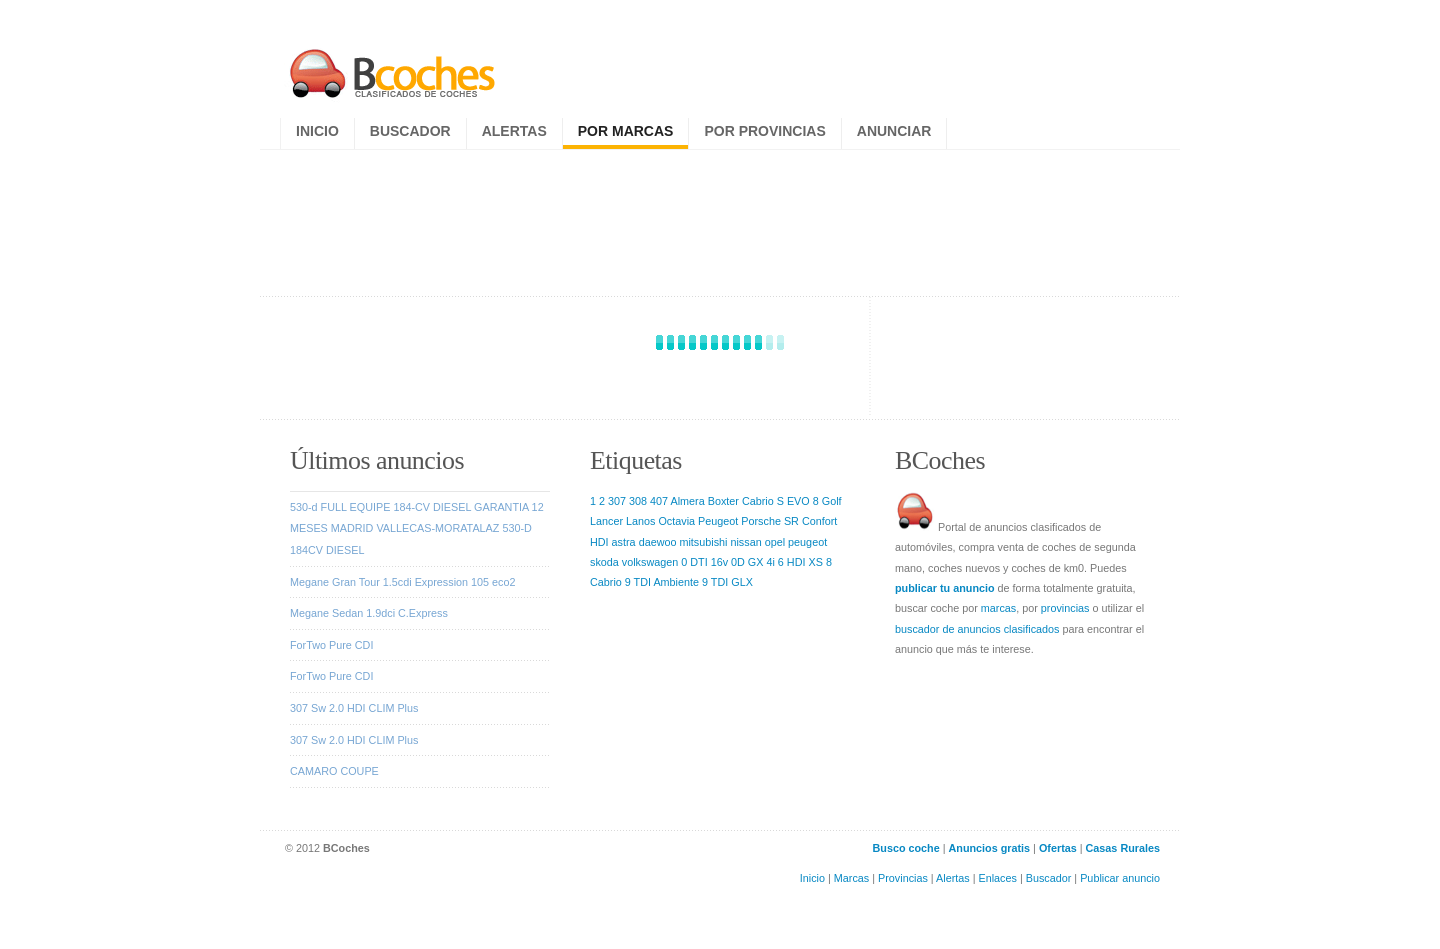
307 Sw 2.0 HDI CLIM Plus (354, 708)
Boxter (723, 501)
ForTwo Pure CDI (331, 645)
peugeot (807, 542)
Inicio (317, 131)
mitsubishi (703, 542)
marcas (998, 608)
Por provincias (764, 131)
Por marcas (626, 131)
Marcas (851, 878)
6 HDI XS (800, 562)
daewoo (658, 542)
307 (617, 501)
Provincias (903, 878)
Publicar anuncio (1120, 878)
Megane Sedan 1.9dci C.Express (369, 613)
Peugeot (718, 521)
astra (624, 542)
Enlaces (998, 878)
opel (775, 542)
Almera (687, 501)
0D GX (747, 562)
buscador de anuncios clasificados (977, 629)
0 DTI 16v (704, 562)
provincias (1065, 608)
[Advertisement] (723, 218)
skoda (604, 562)
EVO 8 (803, 501)
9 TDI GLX (727, 582)
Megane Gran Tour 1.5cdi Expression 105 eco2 (402, 582)
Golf (832, 501)
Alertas (514, 131)
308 (638, 501)
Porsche (761, 521)
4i (770, 562)
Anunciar (894, 131)
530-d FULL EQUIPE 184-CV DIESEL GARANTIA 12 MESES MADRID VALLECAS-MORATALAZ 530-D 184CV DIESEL (417, 528)
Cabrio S (763, 501)
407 (659, 501)
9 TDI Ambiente (662, 582)
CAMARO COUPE (334, 771)
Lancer (606, 521)
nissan (745, 542)
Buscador (410, 131)
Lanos (640, 521)
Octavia (676, 521)
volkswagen (650, 562)
